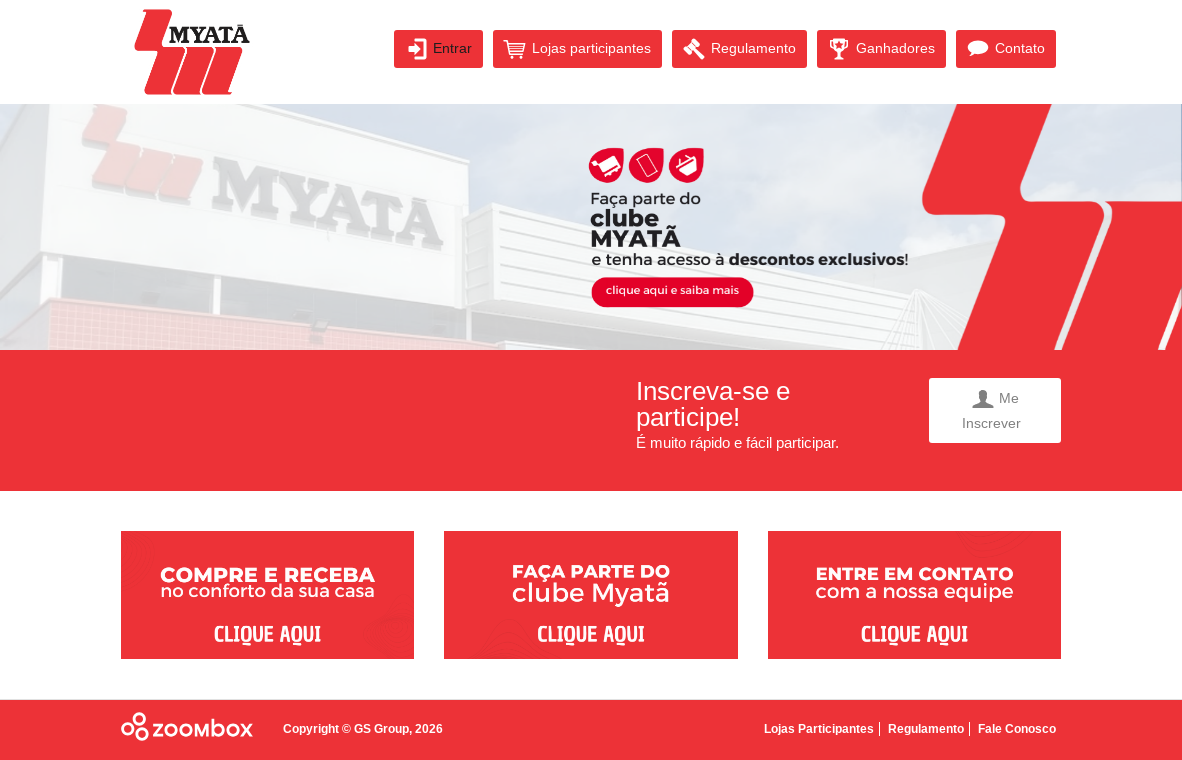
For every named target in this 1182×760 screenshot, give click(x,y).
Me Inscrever (995, 409)
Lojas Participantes (819, 729)
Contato (1006, 49)
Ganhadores (881, 49)
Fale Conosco (1017, 729)
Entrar (438, 49)
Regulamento (739, 49)
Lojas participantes (577, 49)
